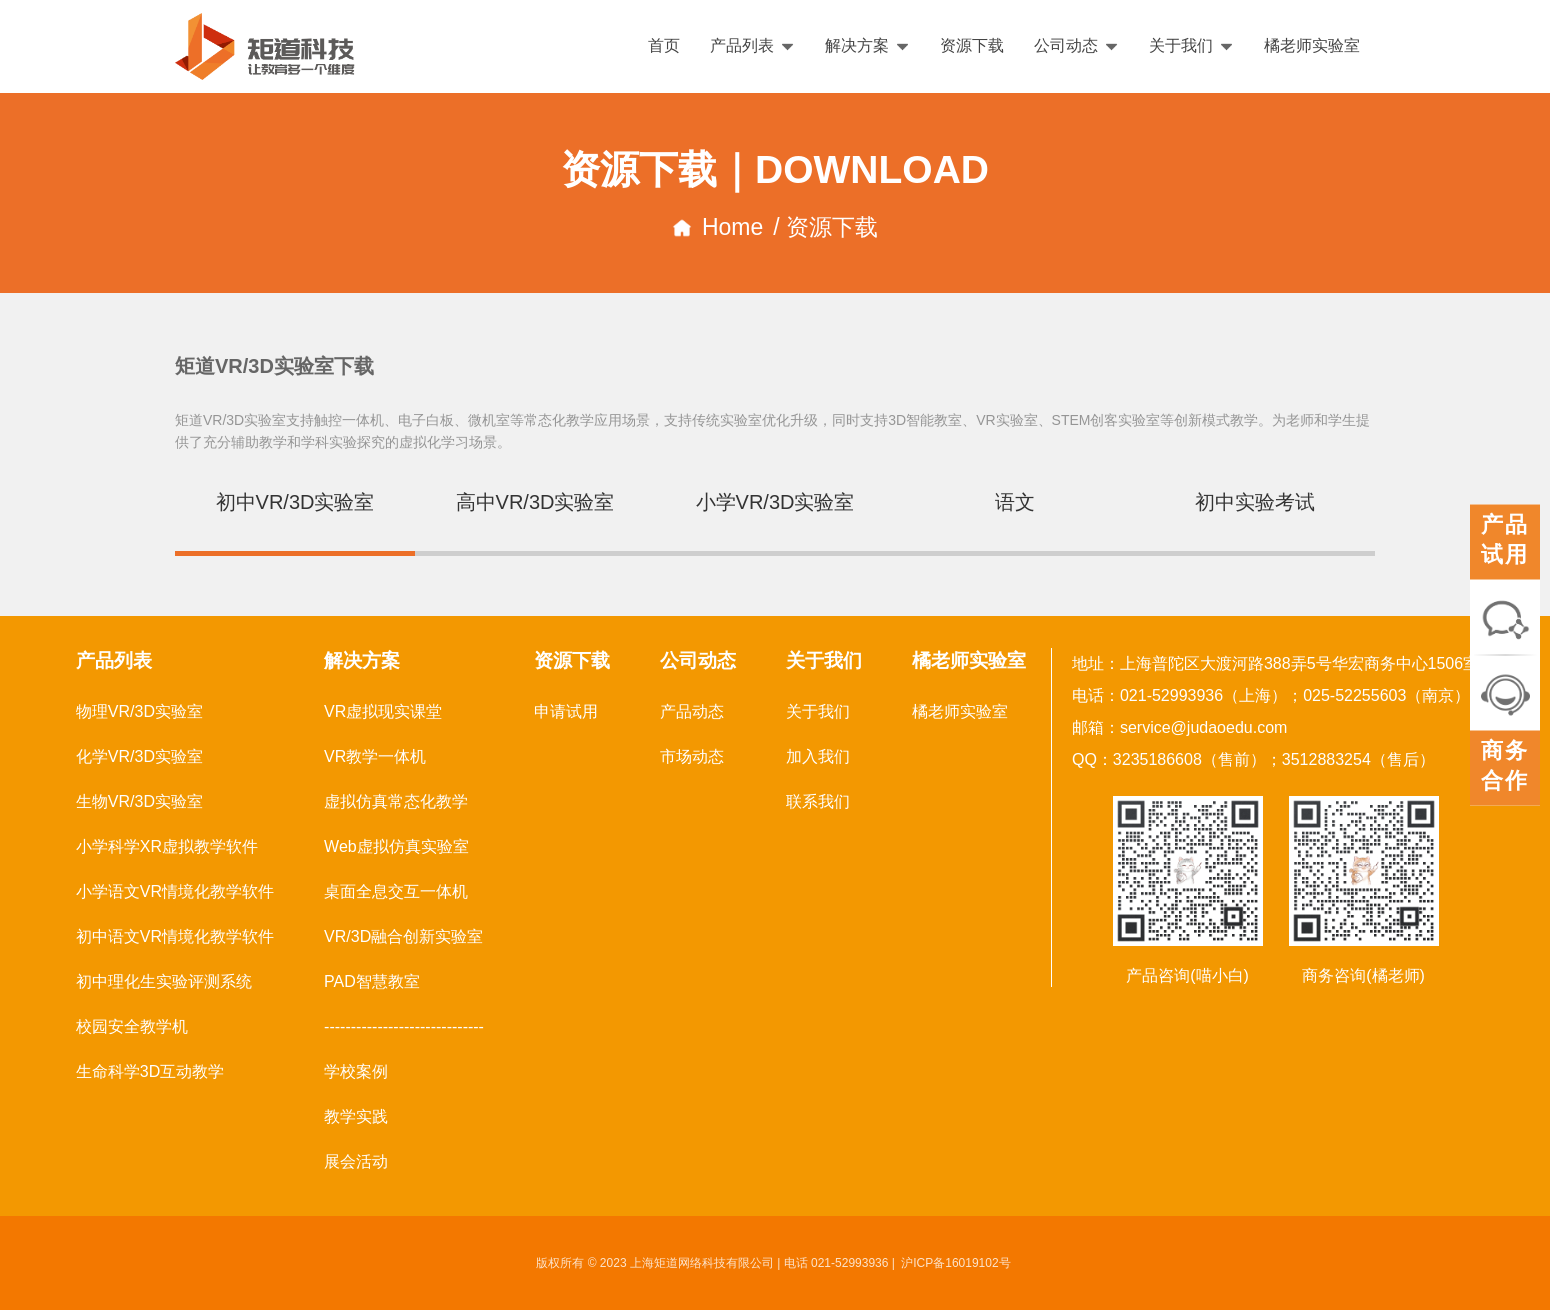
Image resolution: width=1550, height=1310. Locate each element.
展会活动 (356, 1161)
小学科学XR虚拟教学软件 (167, 846)
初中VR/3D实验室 (295, 502)
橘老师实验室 (1312, 45)
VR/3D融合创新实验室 (403, 936)
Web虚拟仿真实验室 (396, 846)
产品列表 (752, 45)
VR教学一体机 (375, 756)
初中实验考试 (1255, 502)
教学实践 (356, 1116)
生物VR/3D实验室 (139, 801)
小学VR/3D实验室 (775, 502)
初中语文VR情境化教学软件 (175, 936)
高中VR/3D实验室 (535, 502)
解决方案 (867, 45)
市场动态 (692, 756)
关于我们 (1191, 45)
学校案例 (356, 1071)
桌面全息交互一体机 (396, 891)
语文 (1015, 502)
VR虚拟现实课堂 (383, 711)
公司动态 (1076, 45)
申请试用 (566, 711)
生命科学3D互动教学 (150, 1071)
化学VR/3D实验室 (139, 756)
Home (717, 227)
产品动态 (692, 711)
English (1477, 46)
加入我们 (818, 756)
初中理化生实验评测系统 (164, 981)
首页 (664, 45)
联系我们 (818, 801)
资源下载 (972, 45)
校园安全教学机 (132, 1026)
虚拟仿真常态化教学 (396, 801)
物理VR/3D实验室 (139, 711)
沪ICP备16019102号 (955, 1263)
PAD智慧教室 (372, 981)
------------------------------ (404, 1026)
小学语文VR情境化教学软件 (175, 891)
